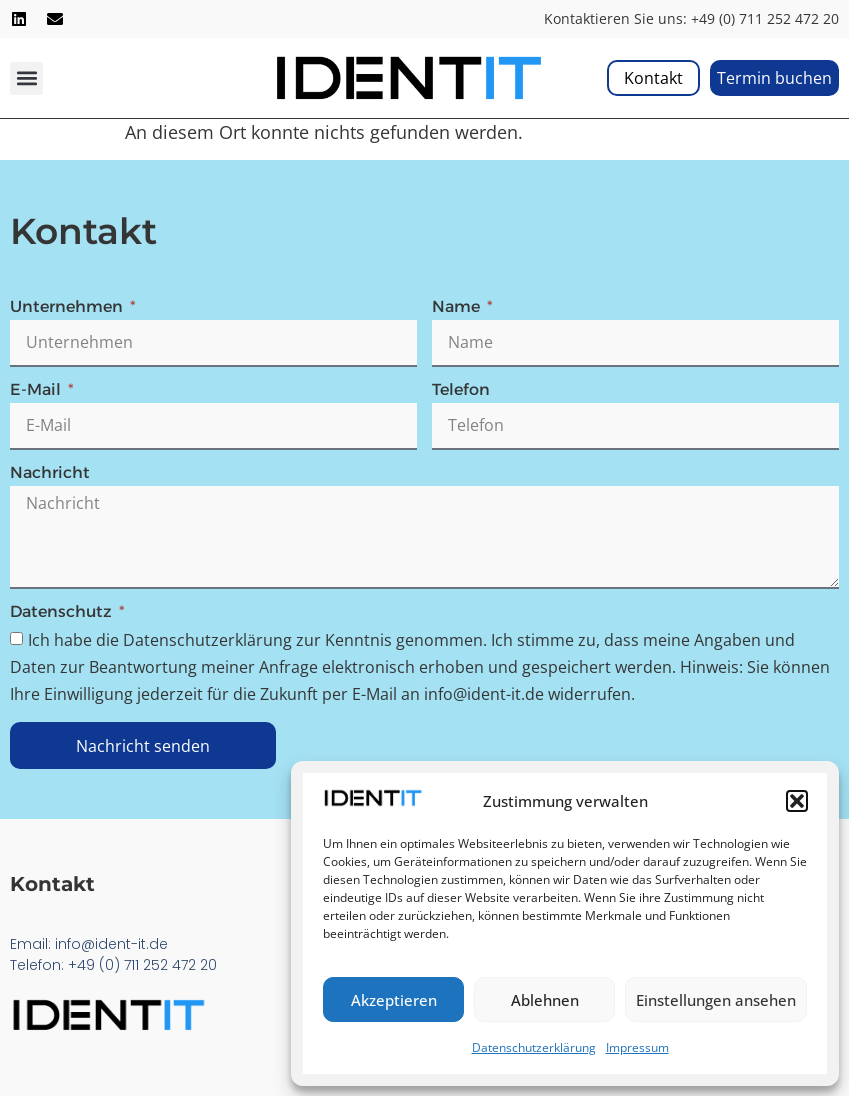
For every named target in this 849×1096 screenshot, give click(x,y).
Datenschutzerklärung (534, 1047)
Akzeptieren (394, 1000)
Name (458, 307)
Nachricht (50, 473)
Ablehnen (545, 1000)
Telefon (461, 390)
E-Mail (37, 390)
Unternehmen (68, 307)
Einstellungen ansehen (716, 1000)
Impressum (637, 1047)
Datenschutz (63, 612)
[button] (797, 801)
